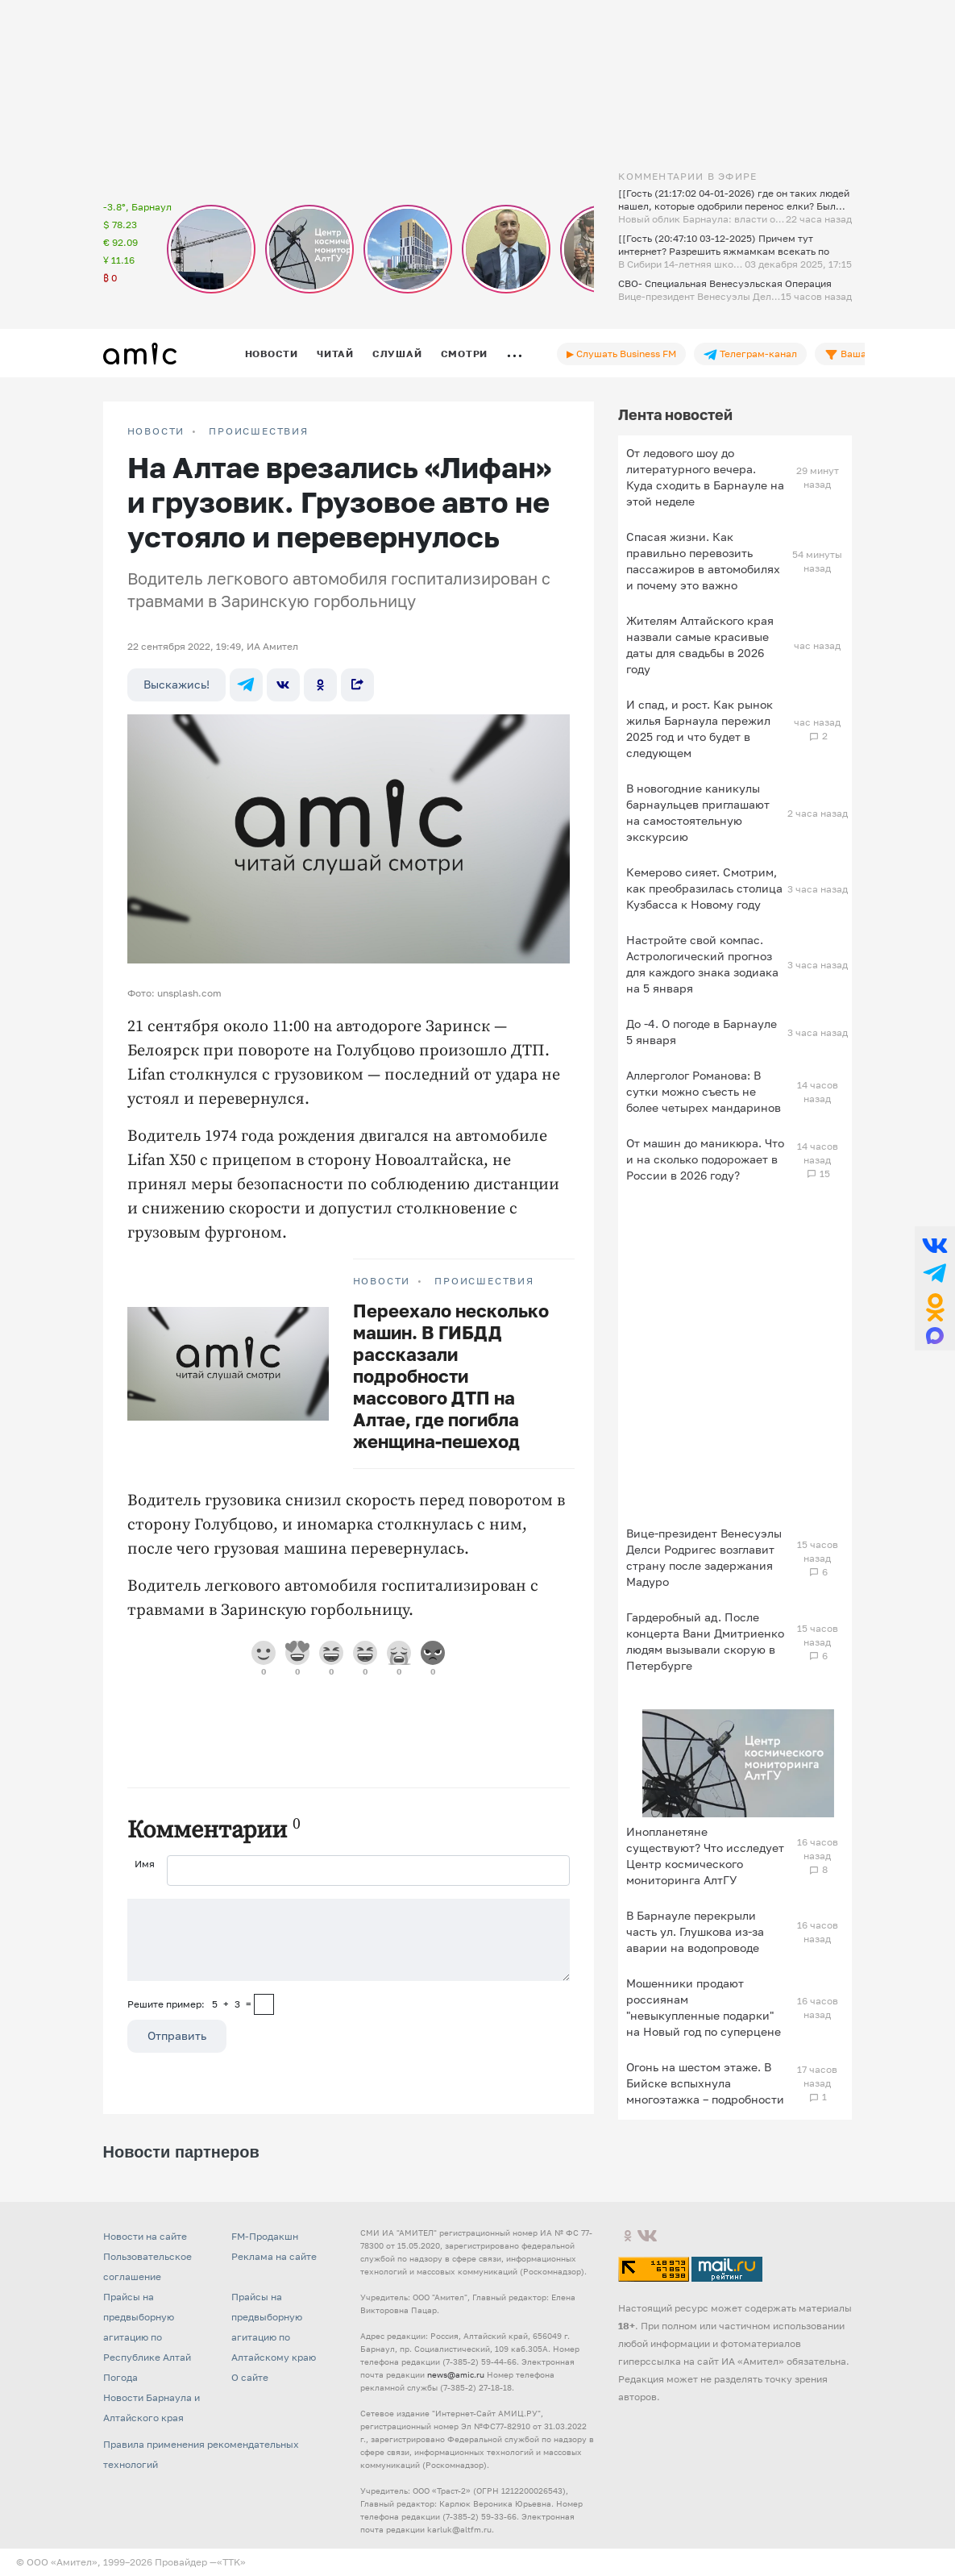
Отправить (176, 2035)
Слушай (397, 353)
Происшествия (259, 431)
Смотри (464, 353)
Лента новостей (675, 414)
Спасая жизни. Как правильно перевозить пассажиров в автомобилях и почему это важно (703, 561)
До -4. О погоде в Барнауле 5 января (701, 1032)
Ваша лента (860, 354)
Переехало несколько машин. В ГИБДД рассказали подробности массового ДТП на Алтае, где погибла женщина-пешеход (451, 1376)
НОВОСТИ (156, 431)
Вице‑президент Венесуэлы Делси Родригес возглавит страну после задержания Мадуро (704, 1557)
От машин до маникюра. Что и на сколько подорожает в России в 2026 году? (705, 1159)
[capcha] (264, 2004)
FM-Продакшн (264, 2236)
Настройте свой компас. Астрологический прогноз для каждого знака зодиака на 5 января (702, 964)
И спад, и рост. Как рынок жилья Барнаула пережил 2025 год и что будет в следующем (699, 728)
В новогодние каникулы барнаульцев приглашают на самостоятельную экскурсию (698, 812)
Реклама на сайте (274, 2256)
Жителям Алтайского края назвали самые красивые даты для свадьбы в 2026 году (700, 645)
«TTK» (231, 2562)
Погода (120, 2377)
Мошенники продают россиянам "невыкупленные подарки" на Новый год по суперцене (703, 2007)
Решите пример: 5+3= (189, 2004)
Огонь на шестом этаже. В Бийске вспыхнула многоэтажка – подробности (705, 2083)
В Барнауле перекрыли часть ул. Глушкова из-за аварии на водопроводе (695, 1931)
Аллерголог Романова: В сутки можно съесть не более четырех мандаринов (703, 1091)
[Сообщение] (349, 1940)
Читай (335, 353)
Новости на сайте (145, 2236)
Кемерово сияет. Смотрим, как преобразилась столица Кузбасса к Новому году (704, 888)
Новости (271, 353)
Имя (145, 1864)
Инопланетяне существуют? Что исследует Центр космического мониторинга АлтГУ (705, 1856)
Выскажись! (176, 684)
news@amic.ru (455, 2374)
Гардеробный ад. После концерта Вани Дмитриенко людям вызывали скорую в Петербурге (705, 1641)
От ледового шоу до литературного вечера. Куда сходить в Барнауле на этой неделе (705, 477)
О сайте (249, 2377)
